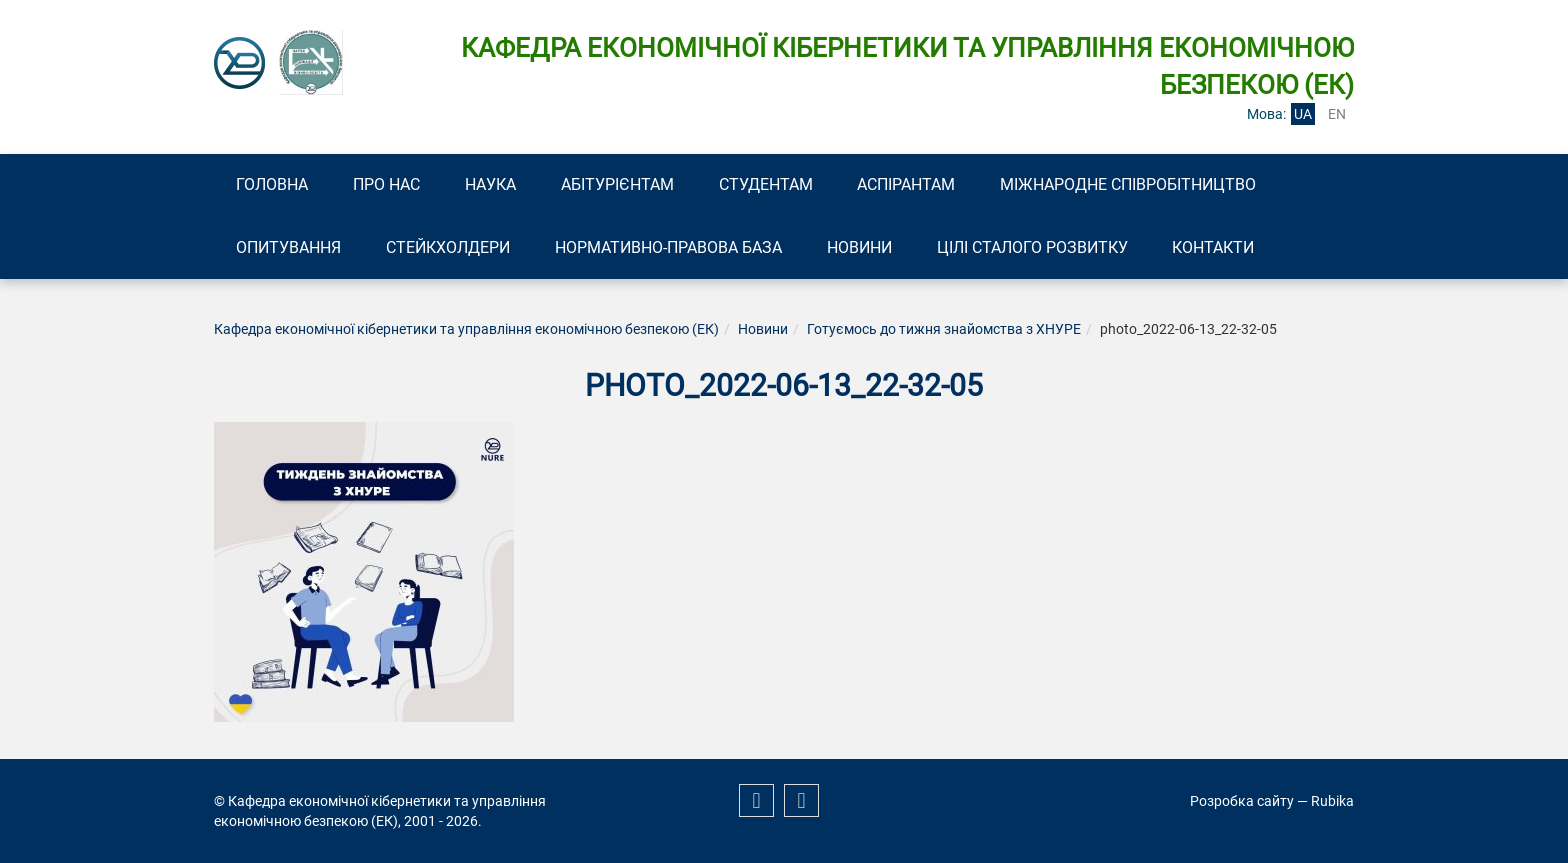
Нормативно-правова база (671, 247)
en (1337, 114)
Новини (863, 247)
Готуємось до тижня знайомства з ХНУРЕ (944, 330)
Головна (273, 184)
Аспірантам (913, 184)
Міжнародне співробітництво (1136, 184)
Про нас (388, 184)
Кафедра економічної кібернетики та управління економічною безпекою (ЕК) (466, 330)
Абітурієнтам (621, 184)
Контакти (1220, 247)
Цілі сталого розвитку (1037, 247)
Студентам (771, 184)
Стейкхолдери (450, 247)
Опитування (289, 247)
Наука (493, 184)
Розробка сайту (1242, 801)
